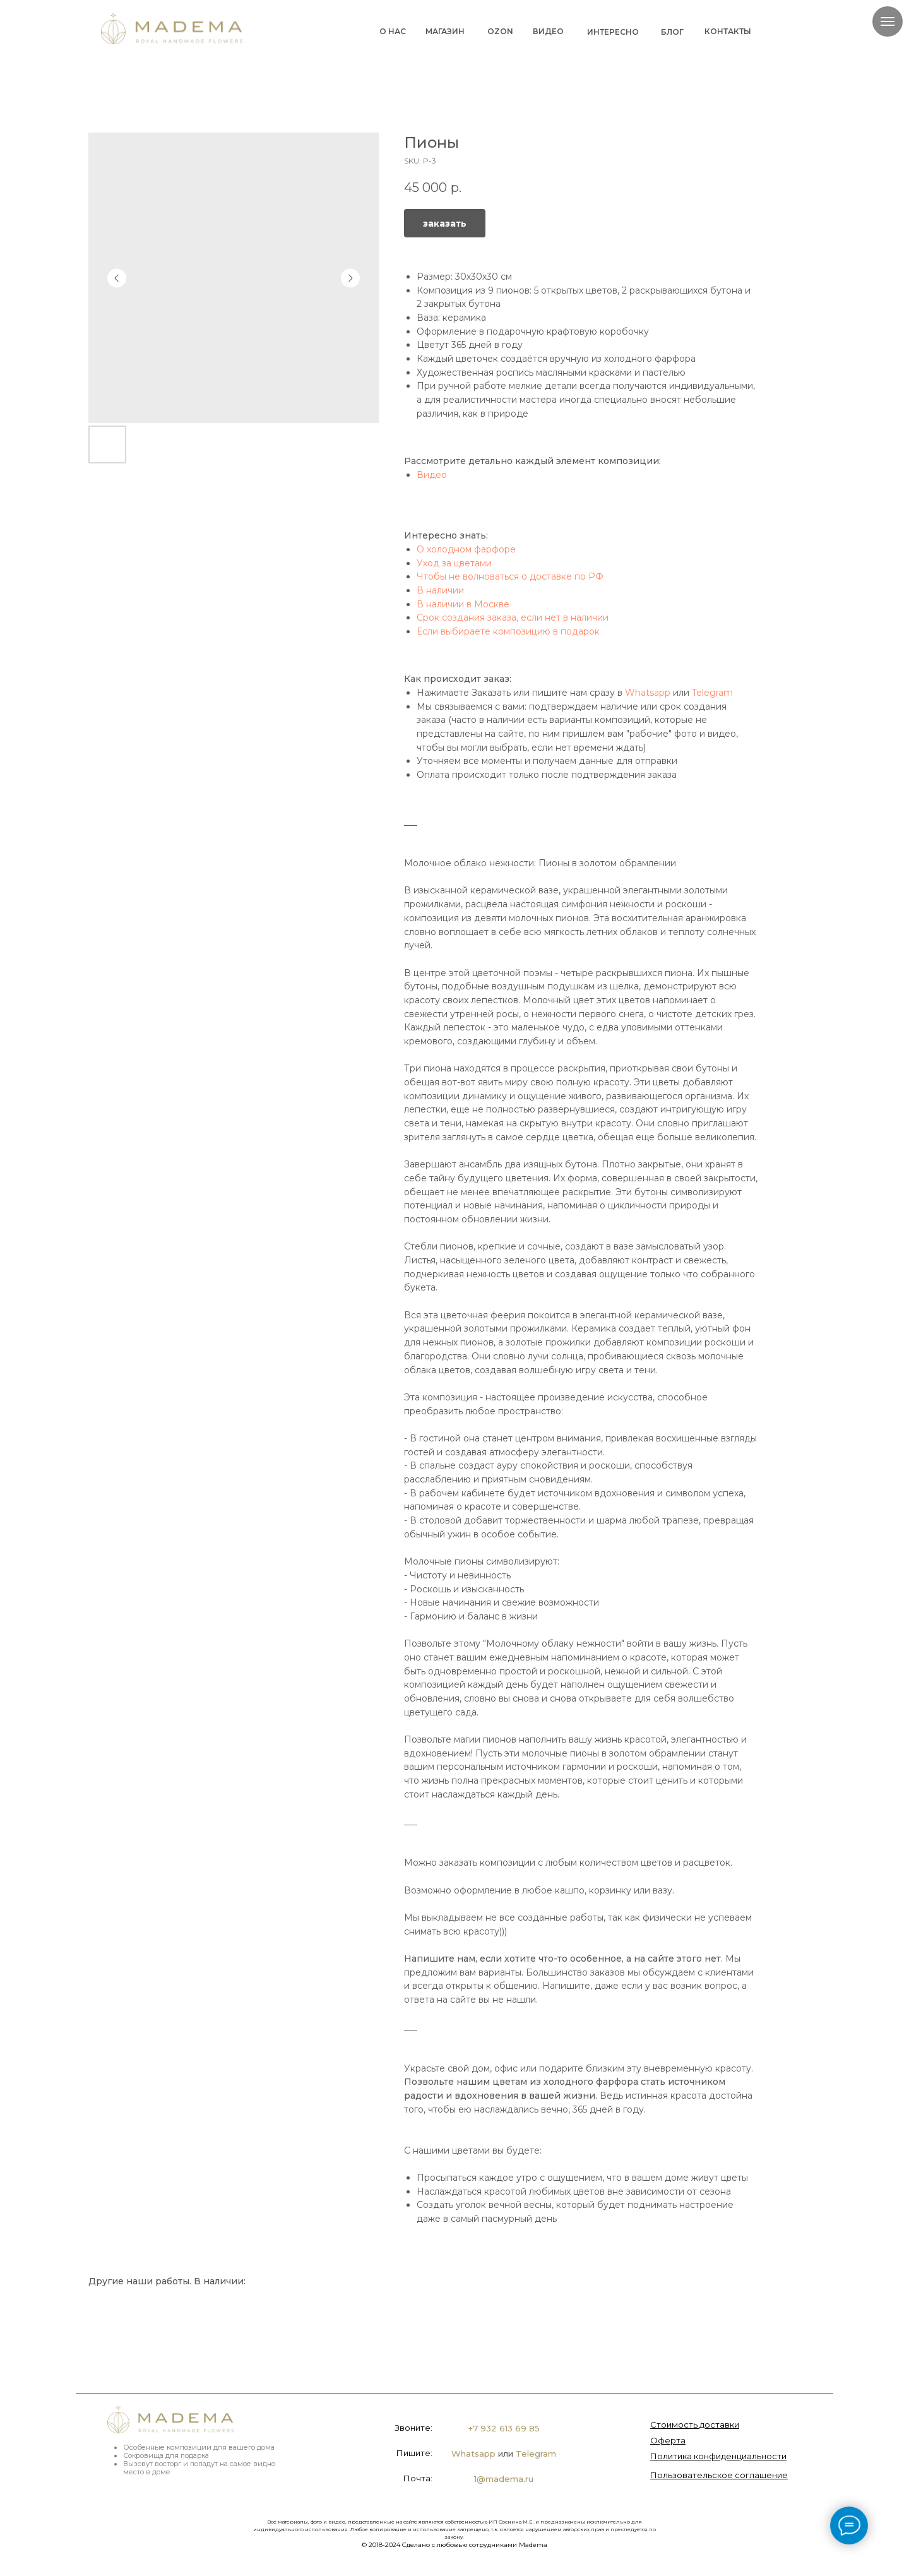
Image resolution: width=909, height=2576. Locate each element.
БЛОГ (672, 32)
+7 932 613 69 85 (504, 2428)
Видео (432, 474)
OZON (500, 31)
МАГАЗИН (445, 31)
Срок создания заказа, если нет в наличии (513, 617)
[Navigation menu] (887, 21)
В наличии (440, 590)
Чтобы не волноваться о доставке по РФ (510, 576)
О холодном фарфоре (466, 549)
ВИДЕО (548, 31)
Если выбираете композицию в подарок (508, 631)
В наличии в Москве (463, 604)
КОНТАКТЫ (727, 31)
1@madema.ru (503, 2479)
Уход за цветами (454, 563)
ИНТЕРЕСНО (613, 32)
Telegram (712, 692)
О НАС (392, 31)
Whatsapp (647, 692)
